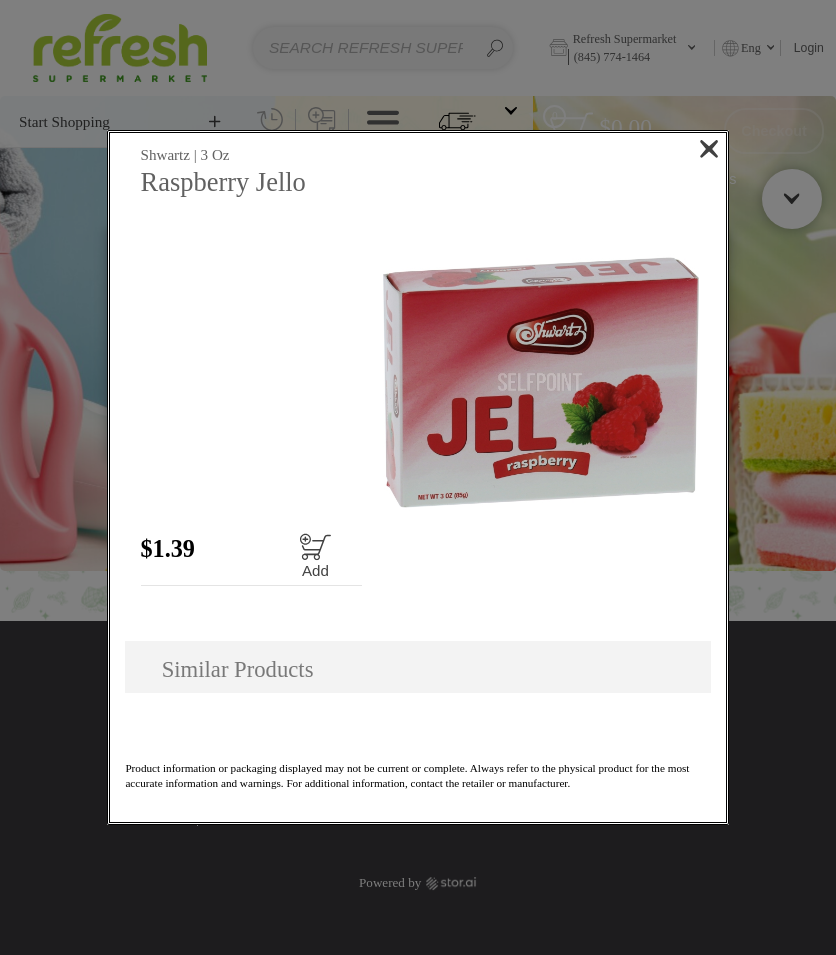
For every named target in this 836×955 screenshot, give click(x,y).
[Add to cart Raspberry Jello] (315, 556)
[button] (541, 382)
